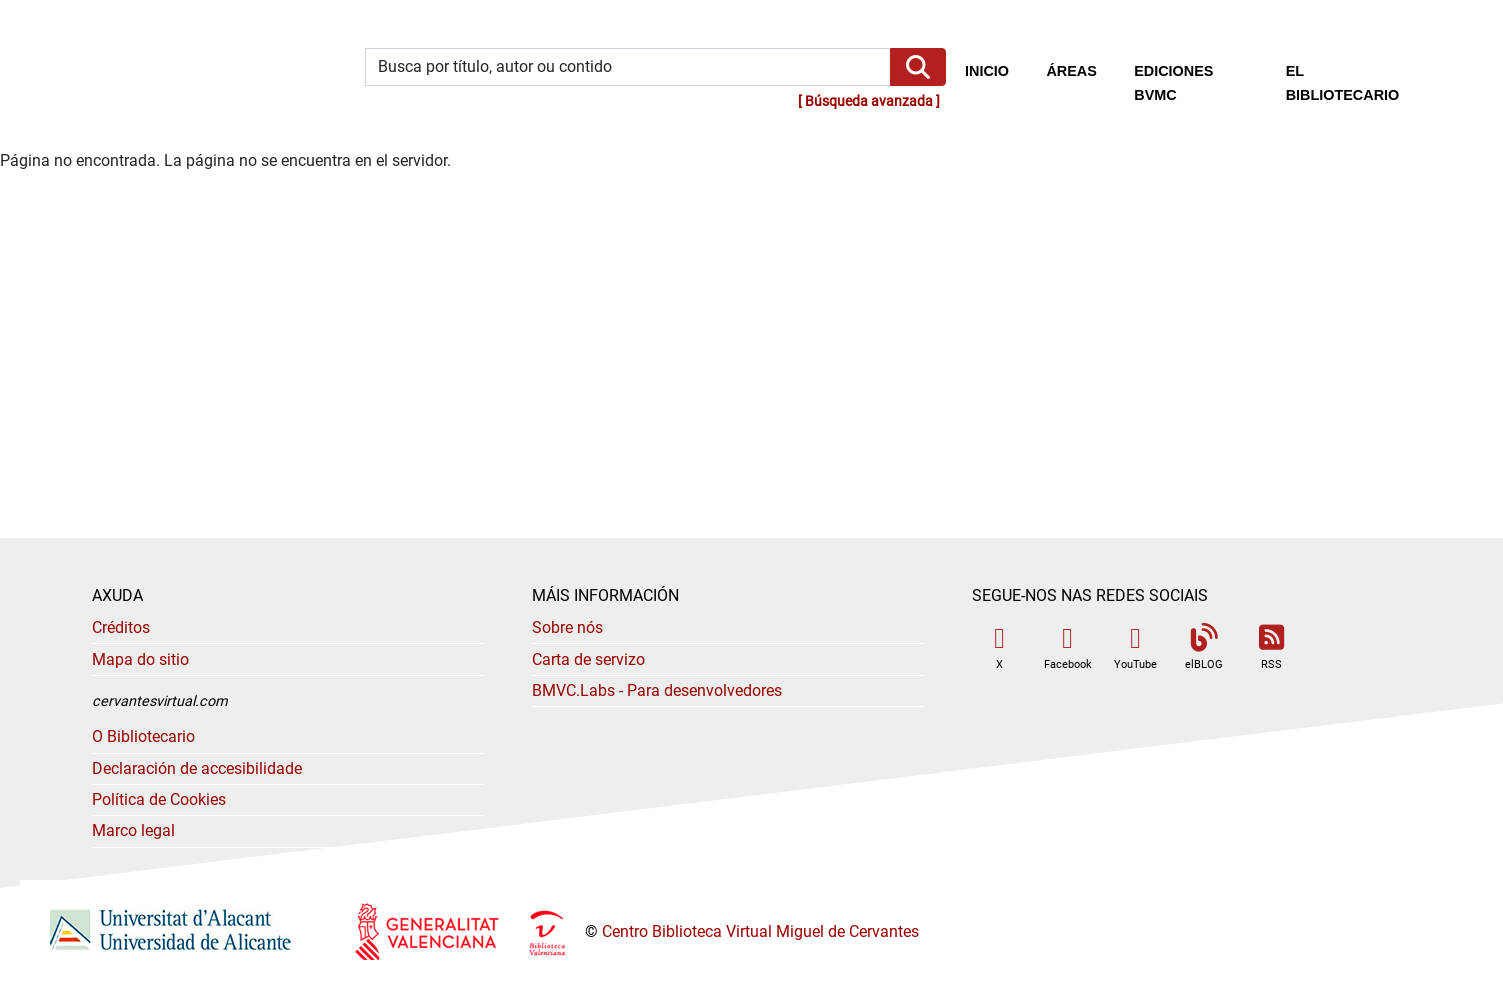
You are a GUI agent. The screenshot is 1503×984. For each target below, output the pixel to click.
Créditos (121, 627)
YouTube (1135, 647)
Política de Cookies (159, 799)
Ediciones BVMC (1173, 83)
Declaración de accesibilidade (197, 768)
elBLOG (1204, 647)
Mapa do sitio (140, 659)
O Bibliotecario (143, 736)
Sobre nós (567, 627)
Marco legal (133, 830)
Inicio (996, 69)
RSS (1272, 647)
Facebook (1068, 647)
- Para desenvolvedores (657, 690)
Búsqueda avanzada (869, 101)
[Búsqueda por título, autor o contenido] (628, 67)
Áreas (1071, 71)
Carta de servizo (588, 659)
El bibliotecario (1343, 83)
